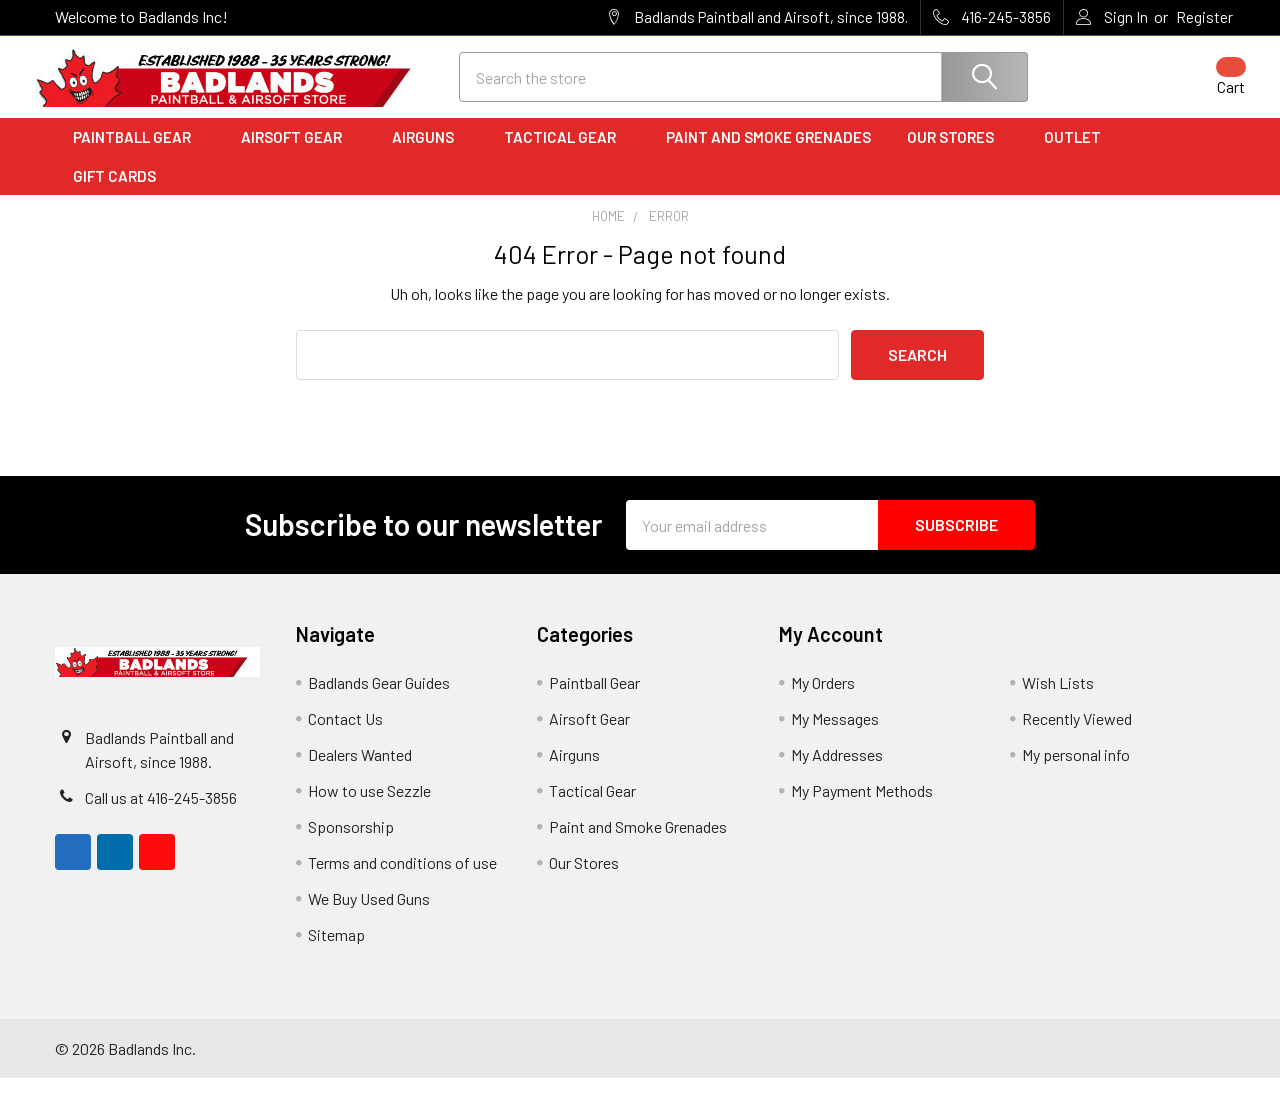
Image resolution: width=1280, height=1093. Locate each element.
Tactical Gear (567, 153)
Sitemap (336, 949)
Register (1204, 17)
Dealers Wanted (360, 769)
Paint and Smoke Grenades (768, 153)
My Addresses (837, 769)
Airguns (430, 153)
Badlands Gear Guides (379, 697)
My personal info (1076, 769)
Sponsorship (351, 841)
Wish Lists (1058, 697)
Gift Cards (114, 191)
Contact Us (345, 733)
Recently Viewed (1077, 733)
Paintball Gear (139, 153)
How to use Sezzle (369, 805)
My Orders (823, 697)
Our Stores (957, 153)
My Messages (835, 733)
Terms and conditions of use (402, 877)
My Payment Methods (862, 805)
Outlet (1079, 153)
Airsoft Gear (298, 153)
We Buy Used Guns (369, 913)
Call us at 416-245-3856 (161, 812)
